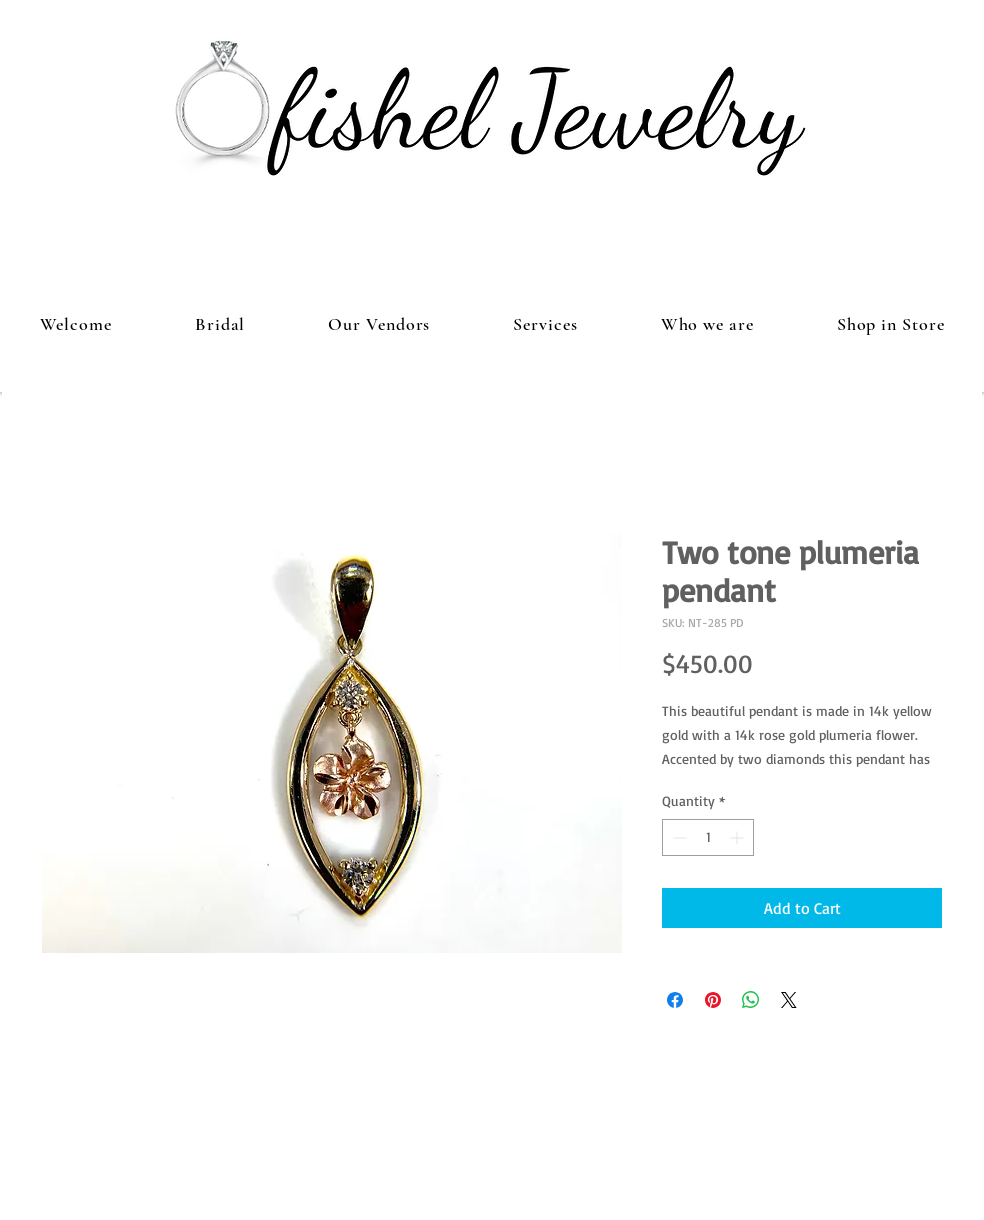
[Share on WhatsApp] (751, 1000)
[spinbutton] (708, 837)
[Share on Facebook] (675, 1000)
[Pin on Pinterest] (713, 1000)
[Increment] (738, 837)
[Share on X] (789, 1000)
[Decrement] (677, 837)
